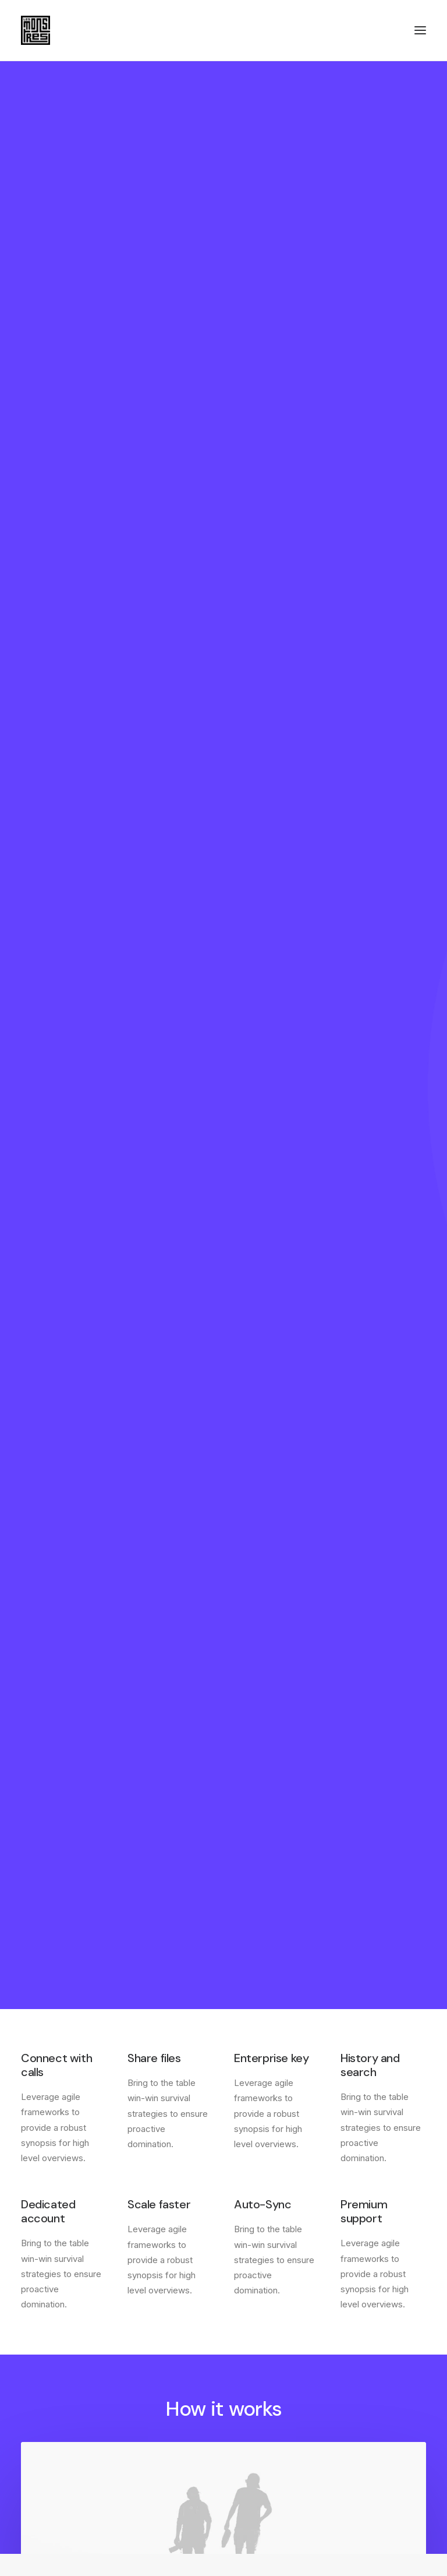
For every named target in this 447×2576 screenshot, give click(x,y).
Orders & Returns (269, 2424)
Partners (38, 2424)
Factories (253, 2287)
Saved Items (259, 2409)
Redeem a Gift (263, 2439)
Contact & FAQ (52, 2393)
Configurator (46, 2409)
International (259, 2317)
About (246, 2271)
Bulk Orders (44, 2455)
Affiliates (39, 2439)
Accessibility (260, 2332)
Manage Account (268, 2393)
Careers (250, 2302)
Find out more (223, 1868)
